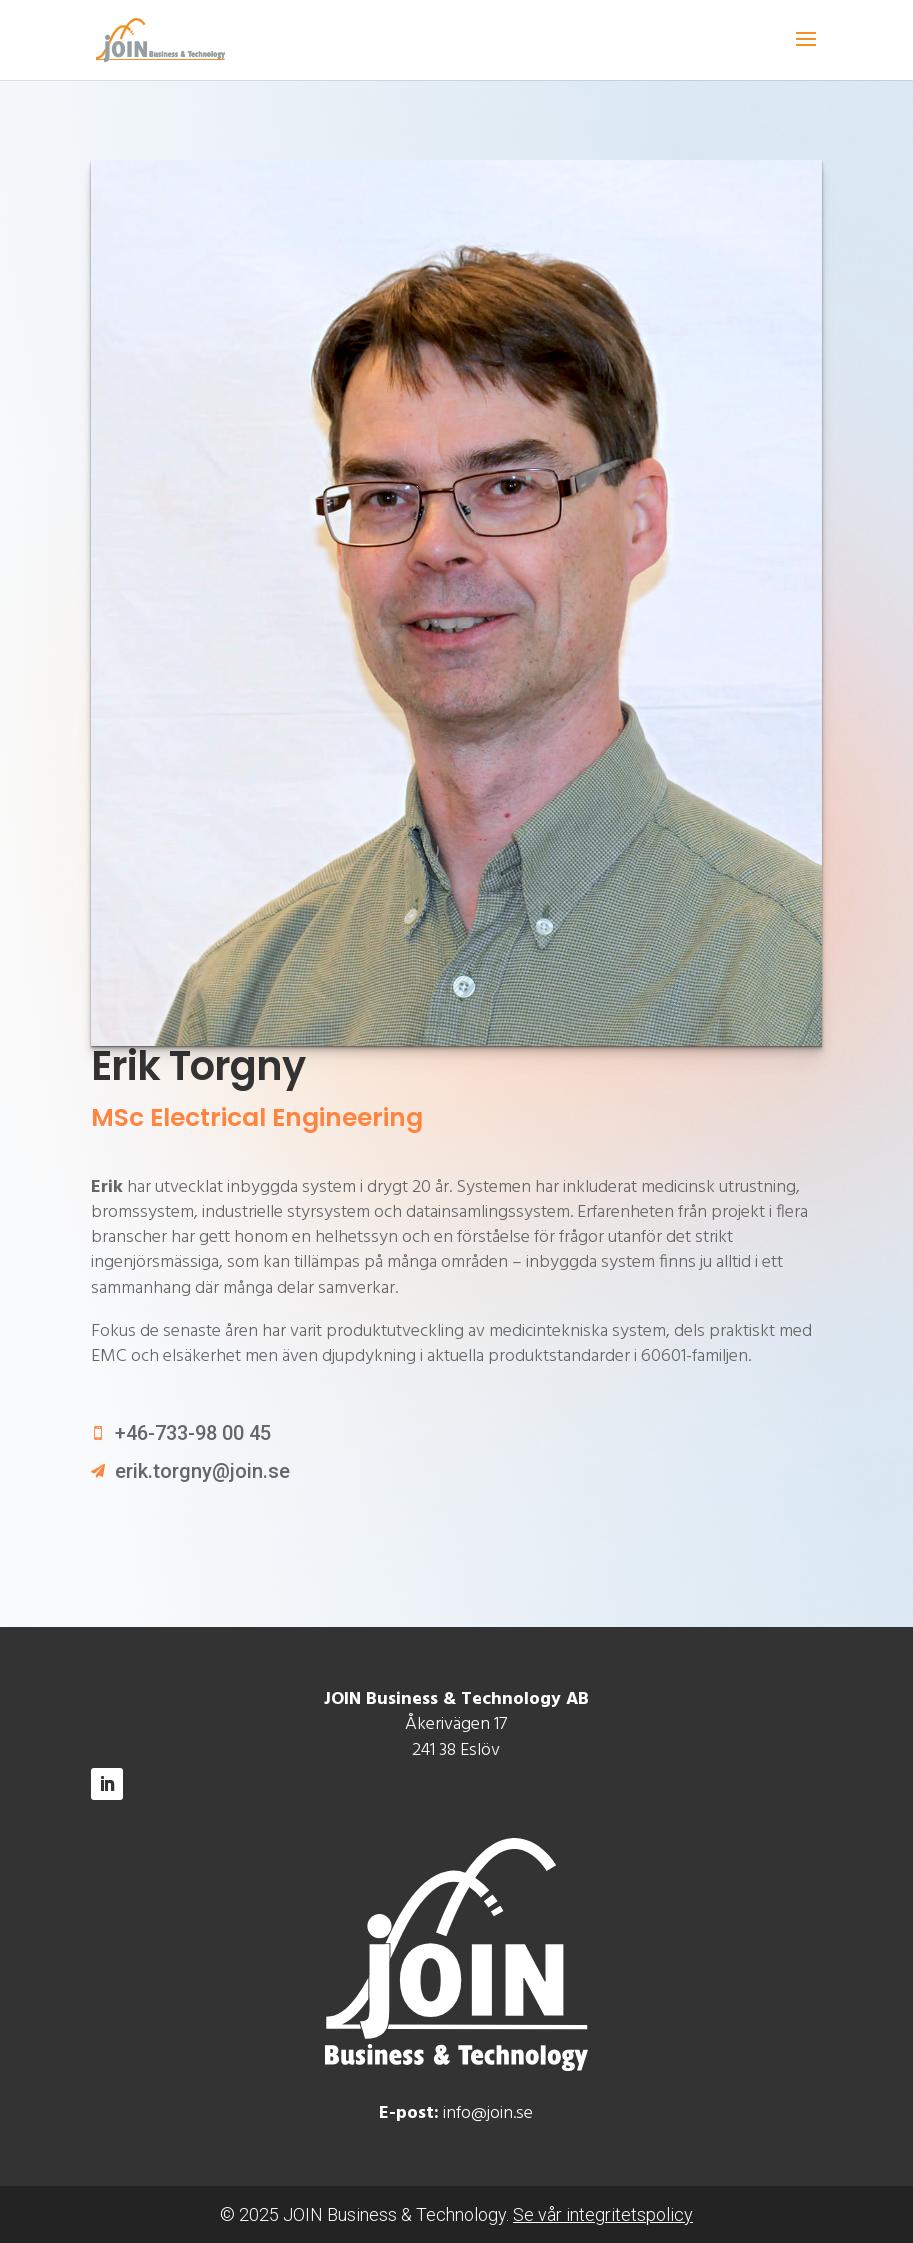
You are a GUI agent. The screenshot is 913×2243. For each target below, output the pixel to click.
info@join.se (488, 2113)
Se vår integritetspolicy (603, 2214)
